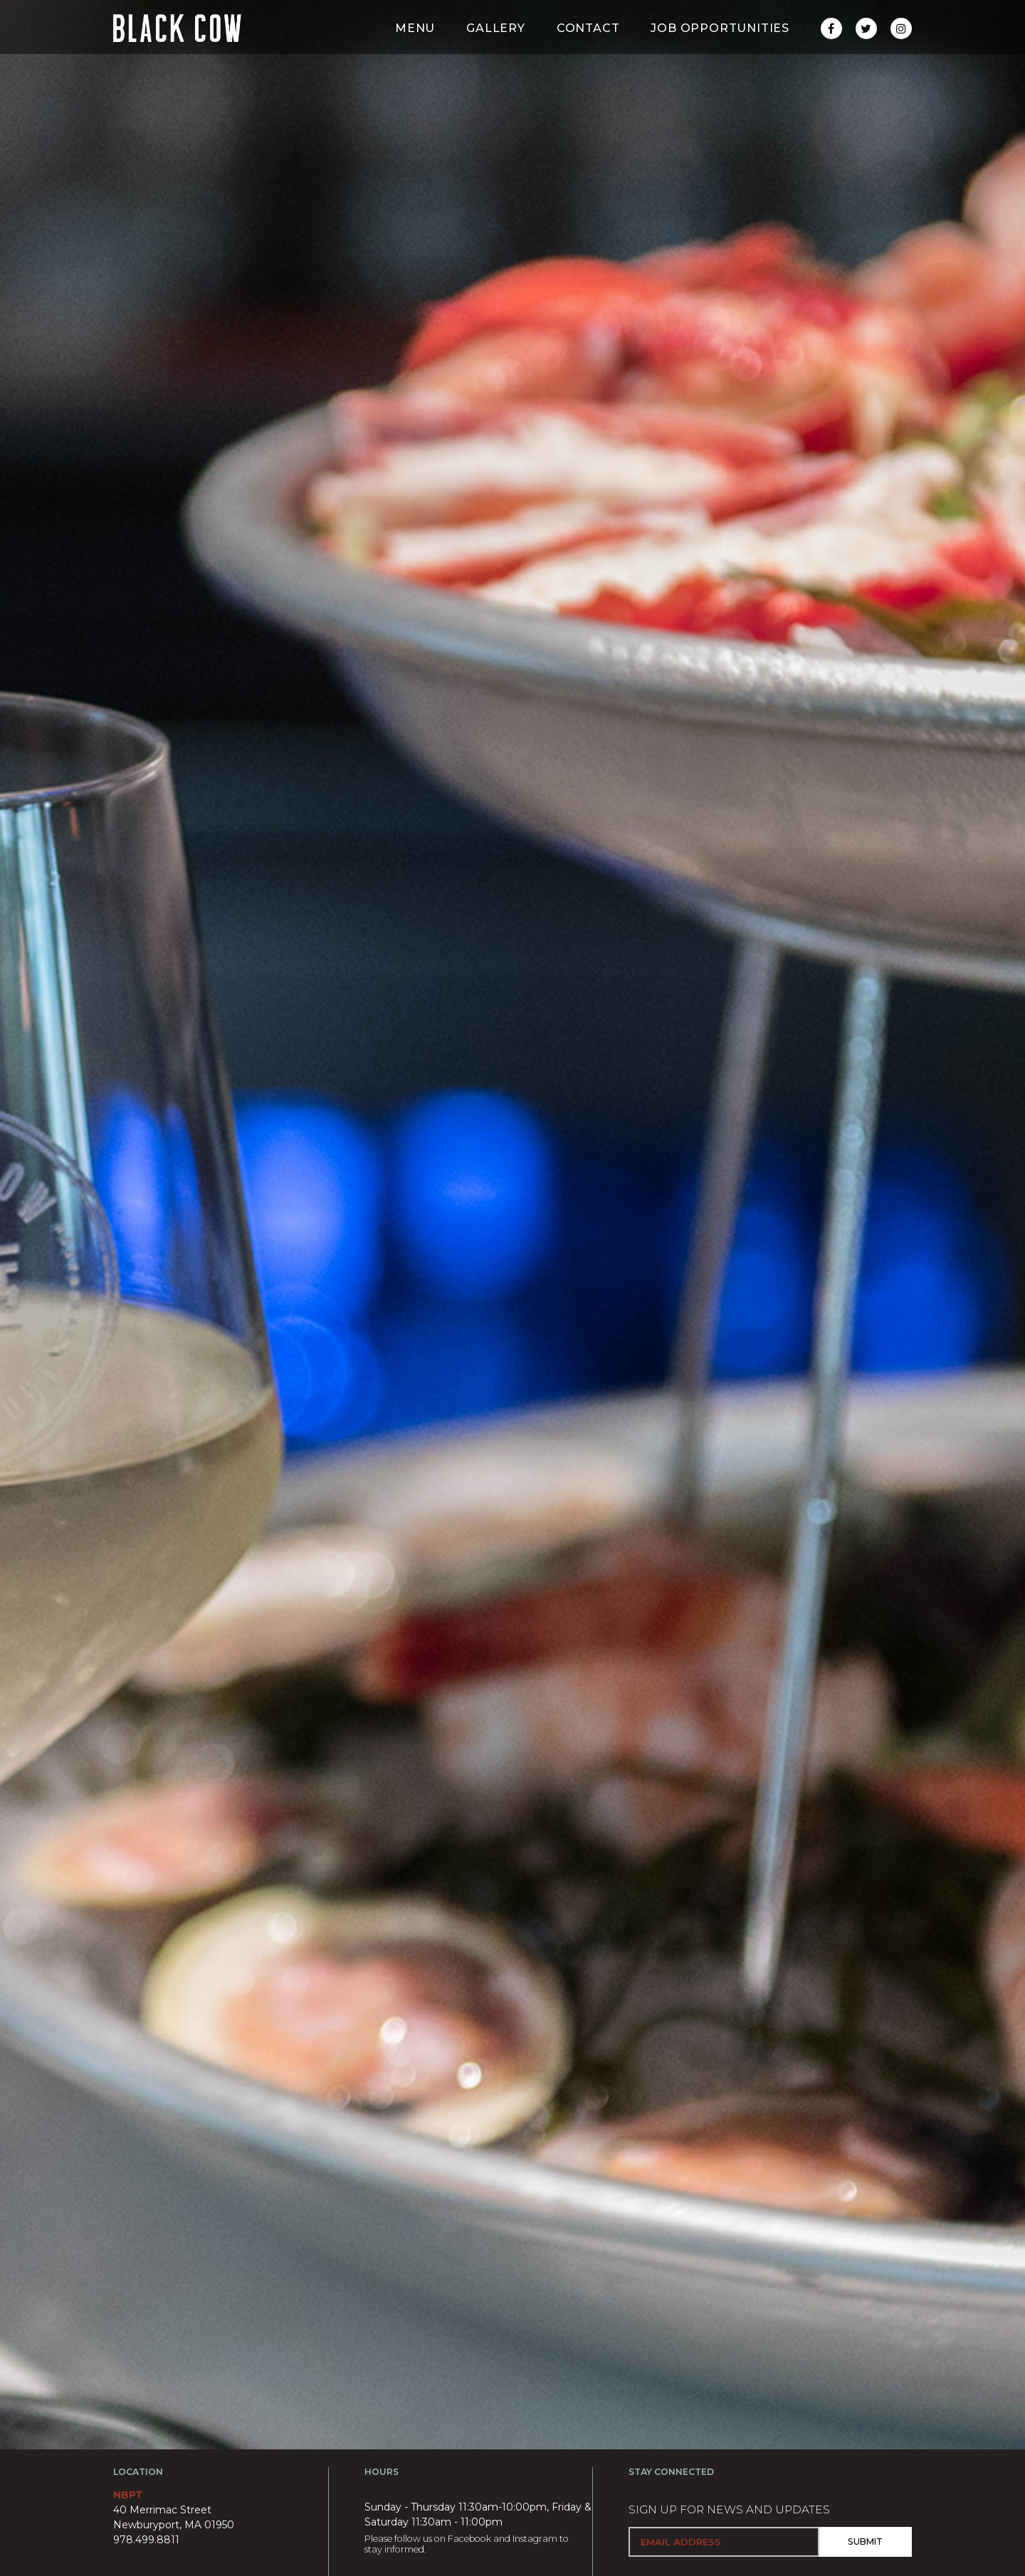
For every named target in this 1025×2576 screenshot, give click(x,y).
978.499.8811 (146, 2539)
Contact (588, 56)
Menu (415, 56)
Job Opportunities (720, 56)
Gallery (495, 56)
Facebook (469, 2538)
